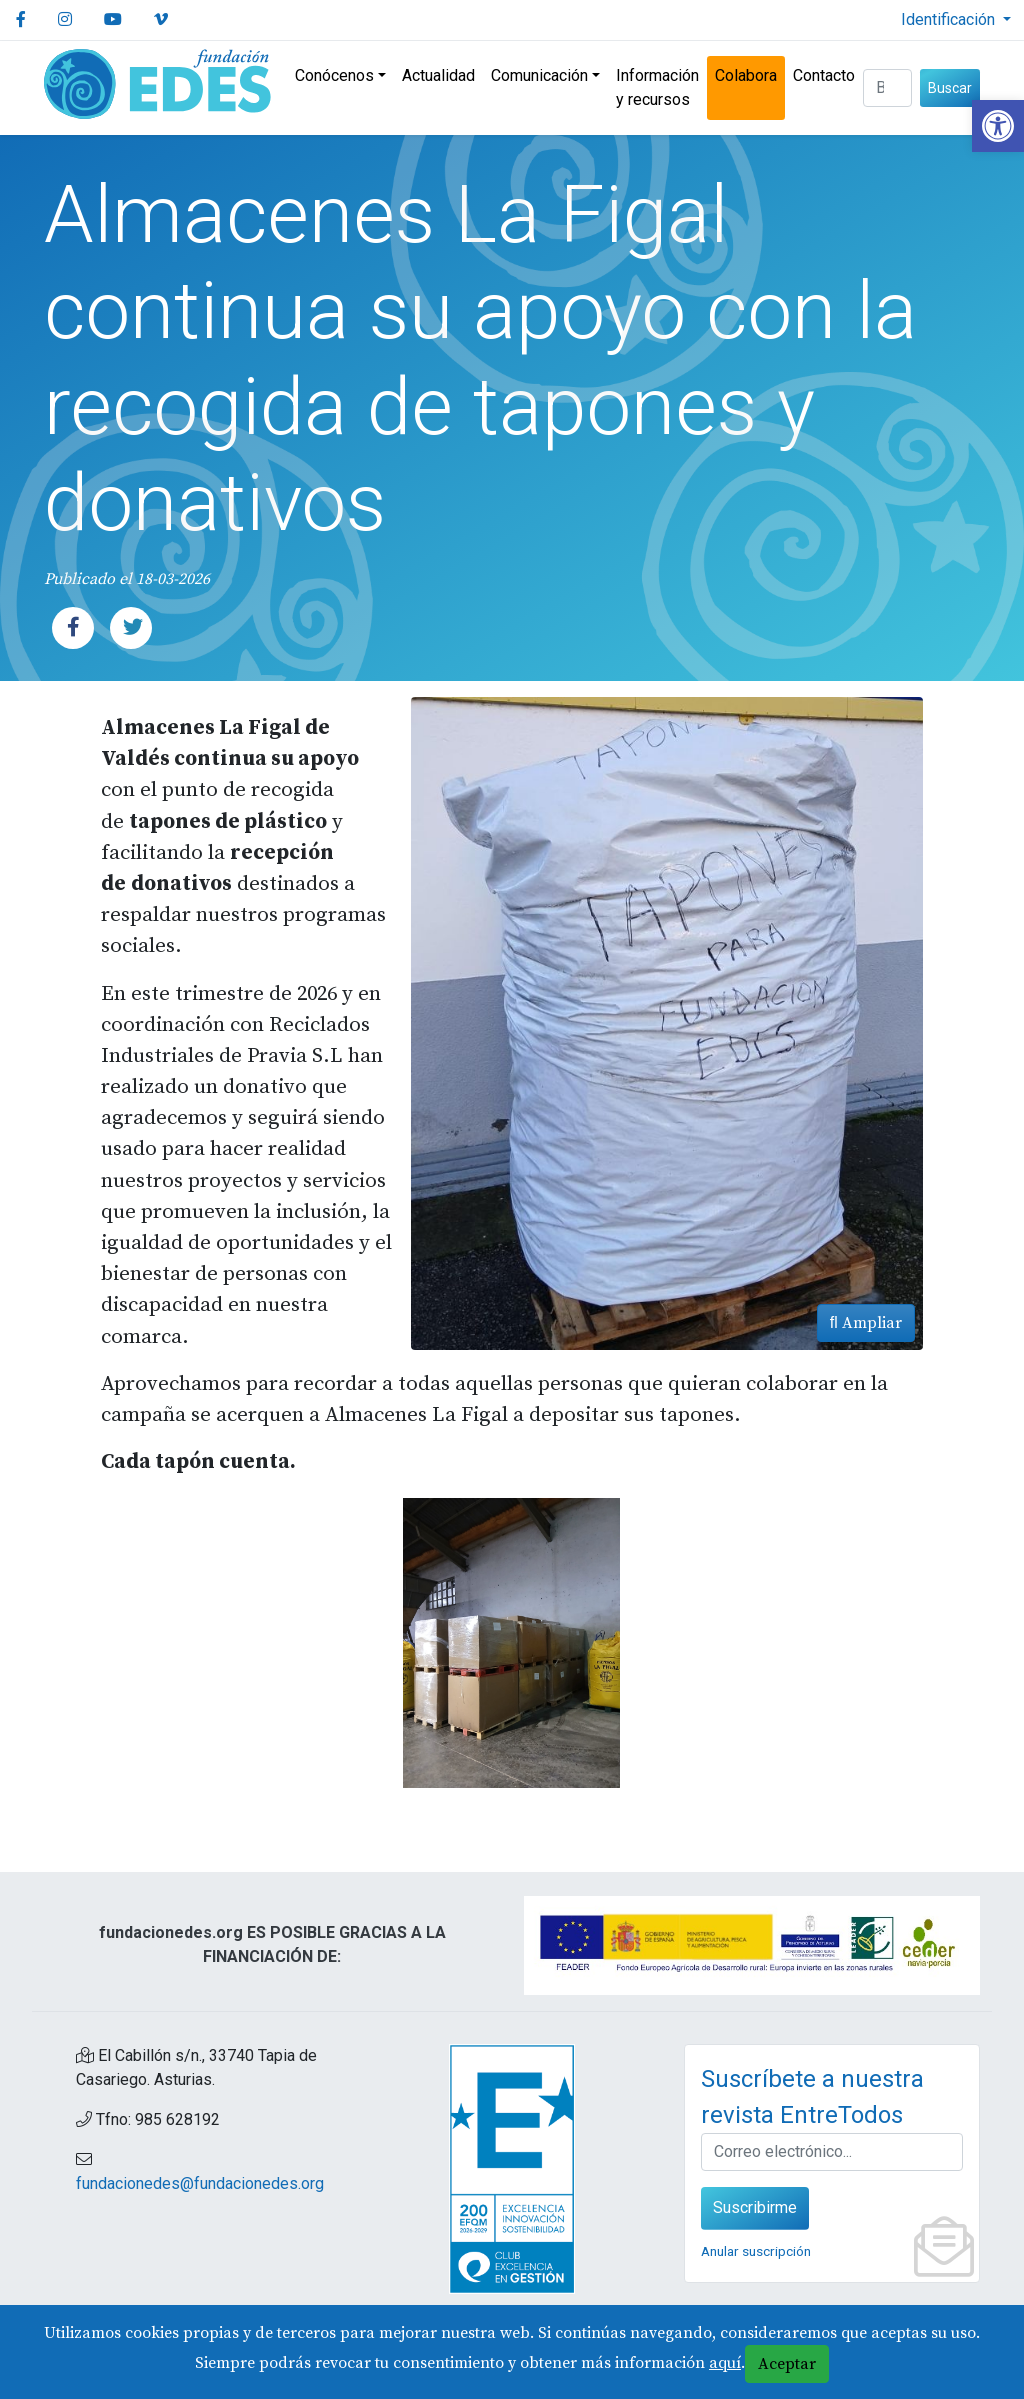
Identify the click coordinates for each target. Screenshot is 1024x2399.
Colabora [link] (746, 75)
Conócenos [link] (334, 75)
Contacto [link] (824, 75)
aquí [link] (725, 2363)
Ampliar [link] (866, 1323)
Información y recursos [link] (657, 87)
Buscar (950, 88)
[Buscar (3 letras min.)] (887, 88)
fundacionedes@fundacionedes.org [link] (200, 2183)
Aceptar (787, 2364)
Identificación (950, 19)
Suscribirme (755, 2207)
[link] (998, 126)
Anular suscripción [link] (756, 2251)
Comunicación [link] (539, 75)
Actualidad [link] (438, 75)
